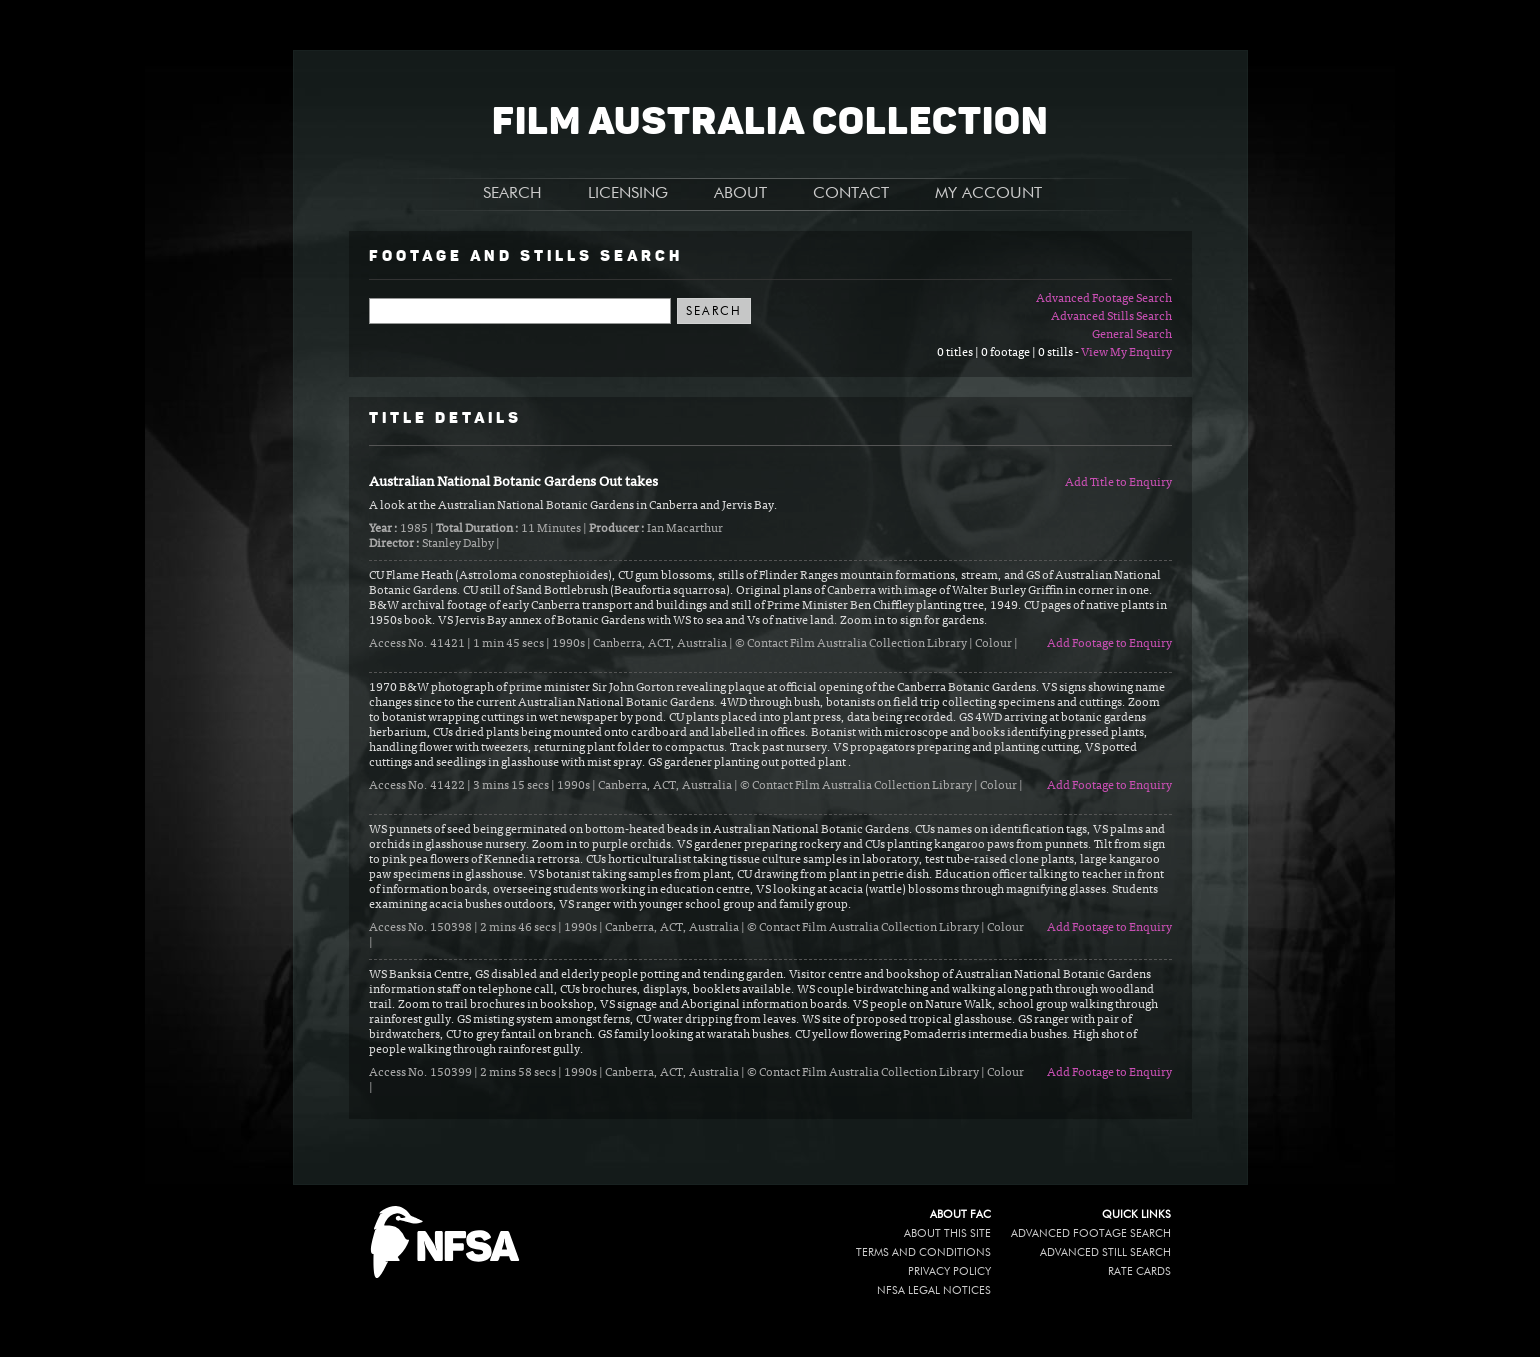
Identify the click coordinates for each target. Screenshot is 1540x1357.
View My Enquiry (1126, 353)
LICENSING (628, 194)
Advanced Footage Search (1104, 299)
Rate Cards (1139, 1271)
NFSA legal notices (934, 1290)
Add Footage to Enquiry (1109, 644)
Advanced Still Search (1105, 1252)
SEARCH (512, 194)
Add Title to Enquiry (1118, 483)
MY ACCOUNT (988, 194)
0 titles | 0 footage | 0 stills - (1009, 353)
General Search (1132, 335)
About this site (947, 1233)
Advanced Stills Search (1111, 317)
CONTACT (851, 194)
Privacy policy (949, 1271)
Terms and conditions (923, 1252)
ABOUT (740, 194)
